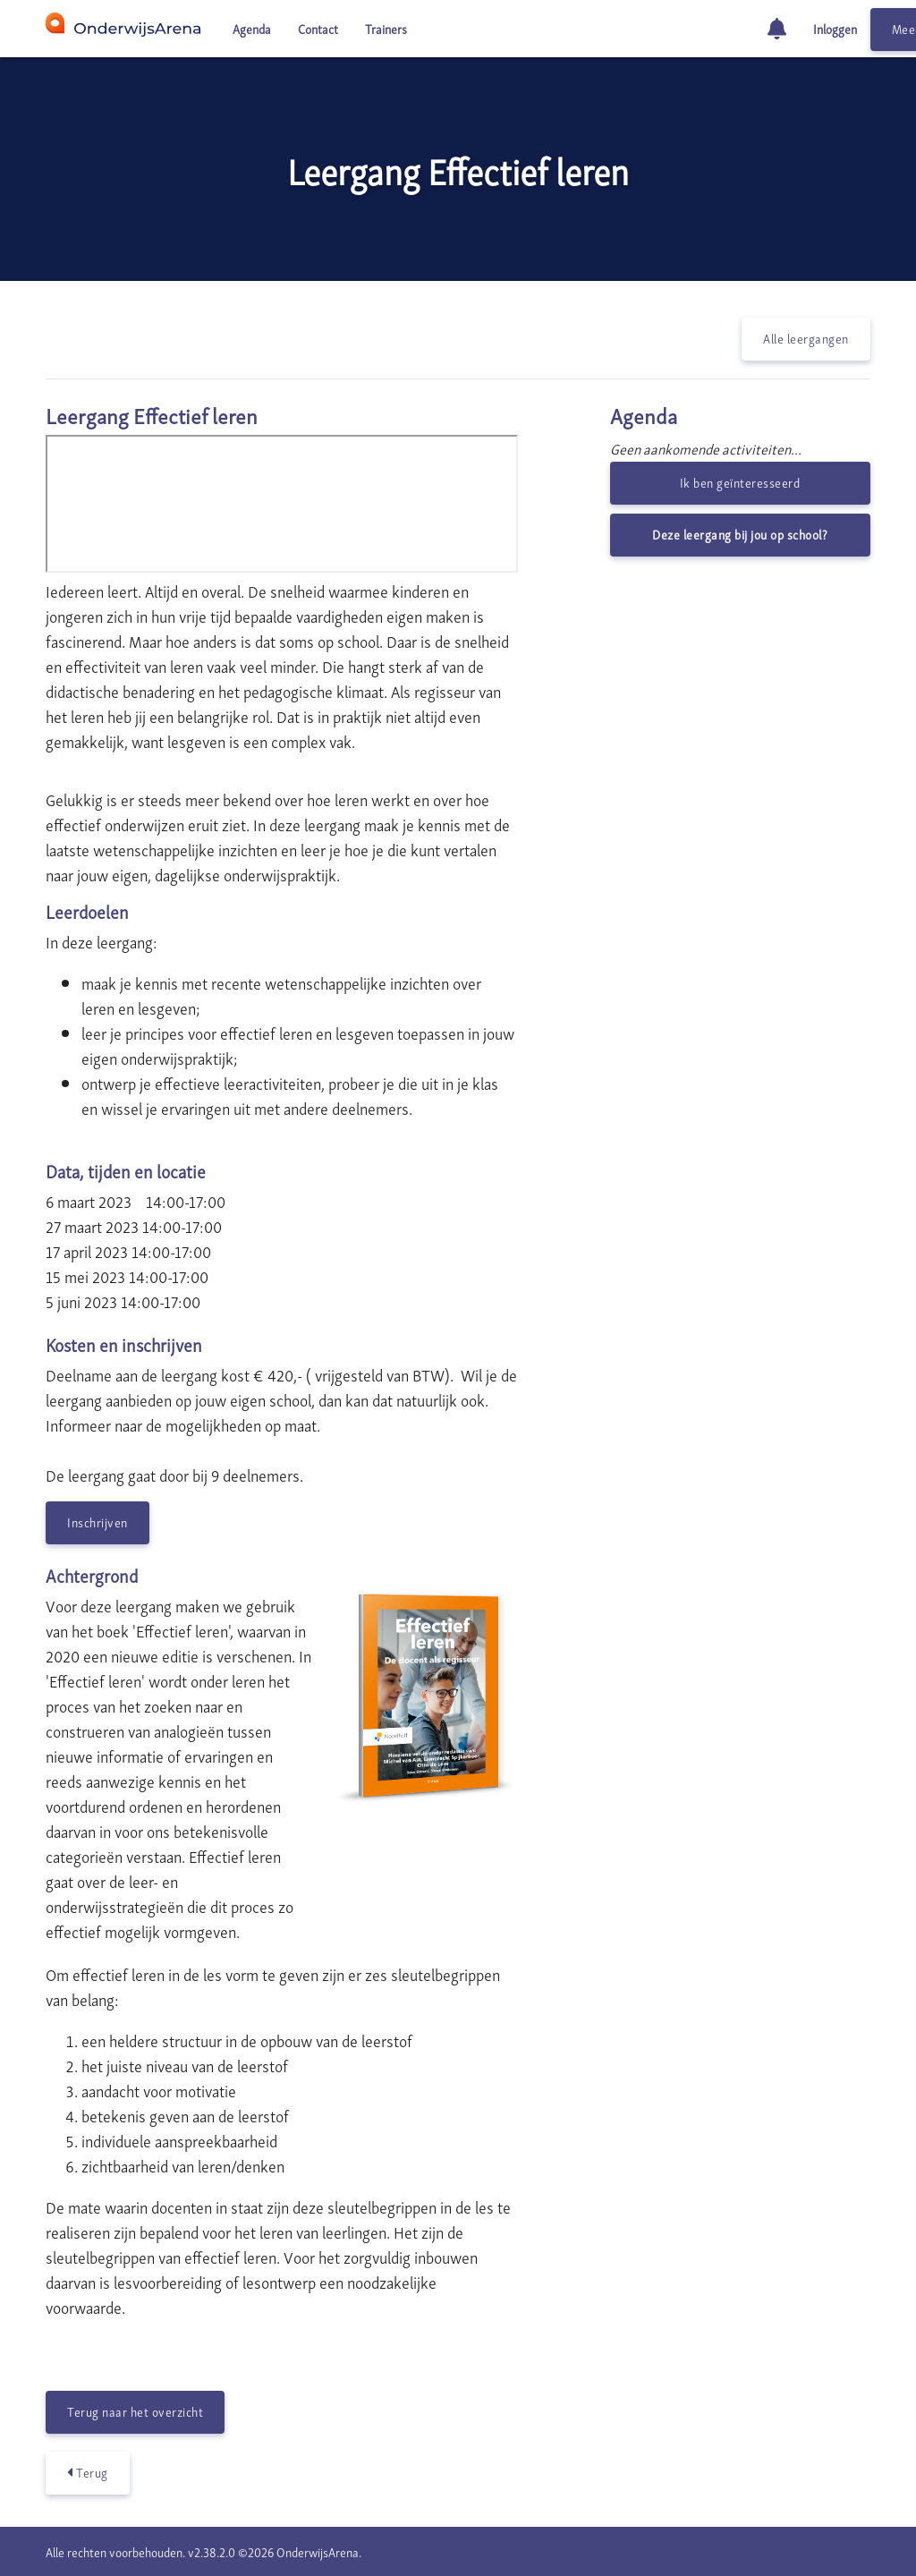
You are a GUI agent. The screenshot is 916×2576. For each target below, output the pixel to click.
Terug (87, 2472)
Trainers (386, 28)
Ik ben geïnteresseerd (740, 482)
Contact (318, 28)
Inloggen (835, 28)
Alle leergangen (806, 337)
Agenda (252, 28)
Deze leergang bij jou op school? (739, 533)
